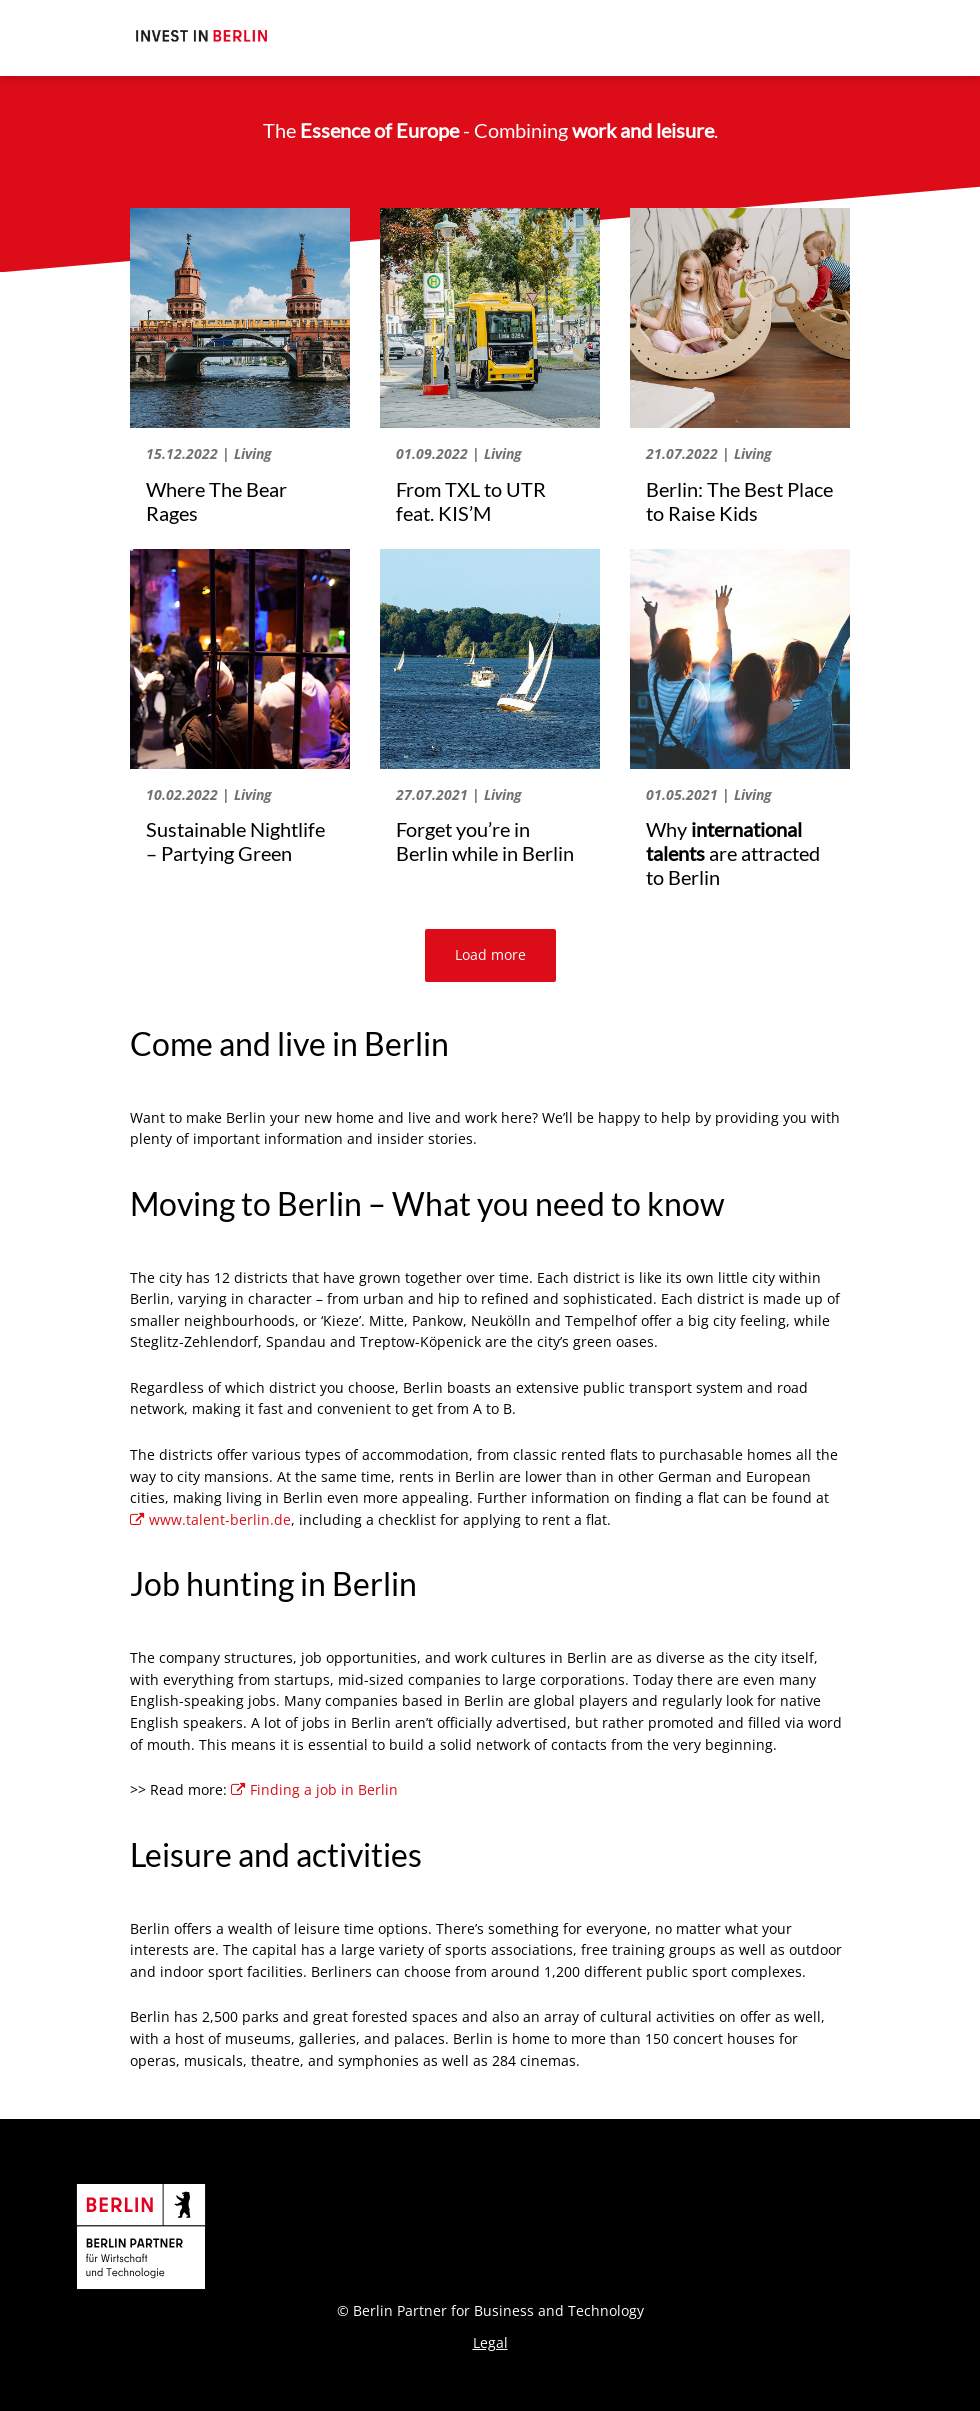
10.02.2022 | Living (209, 794)
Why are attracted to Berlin (733, 853)
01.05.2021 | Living (709, 794)
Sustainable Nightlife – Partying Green (235, 841)
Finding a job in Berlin (314, 1789)
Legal (490, 2342)
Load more (490, 954)
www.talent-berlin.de (210, 1519)
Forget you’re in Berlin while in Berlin (485, 841)
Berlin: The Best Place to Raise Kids (739, 501)
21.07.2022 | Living (709, 453)
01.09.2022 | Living (459, 453)
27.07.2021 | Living (459, 794)
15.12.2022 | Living (209, 453)
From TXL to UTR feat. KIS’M (471, 501)
